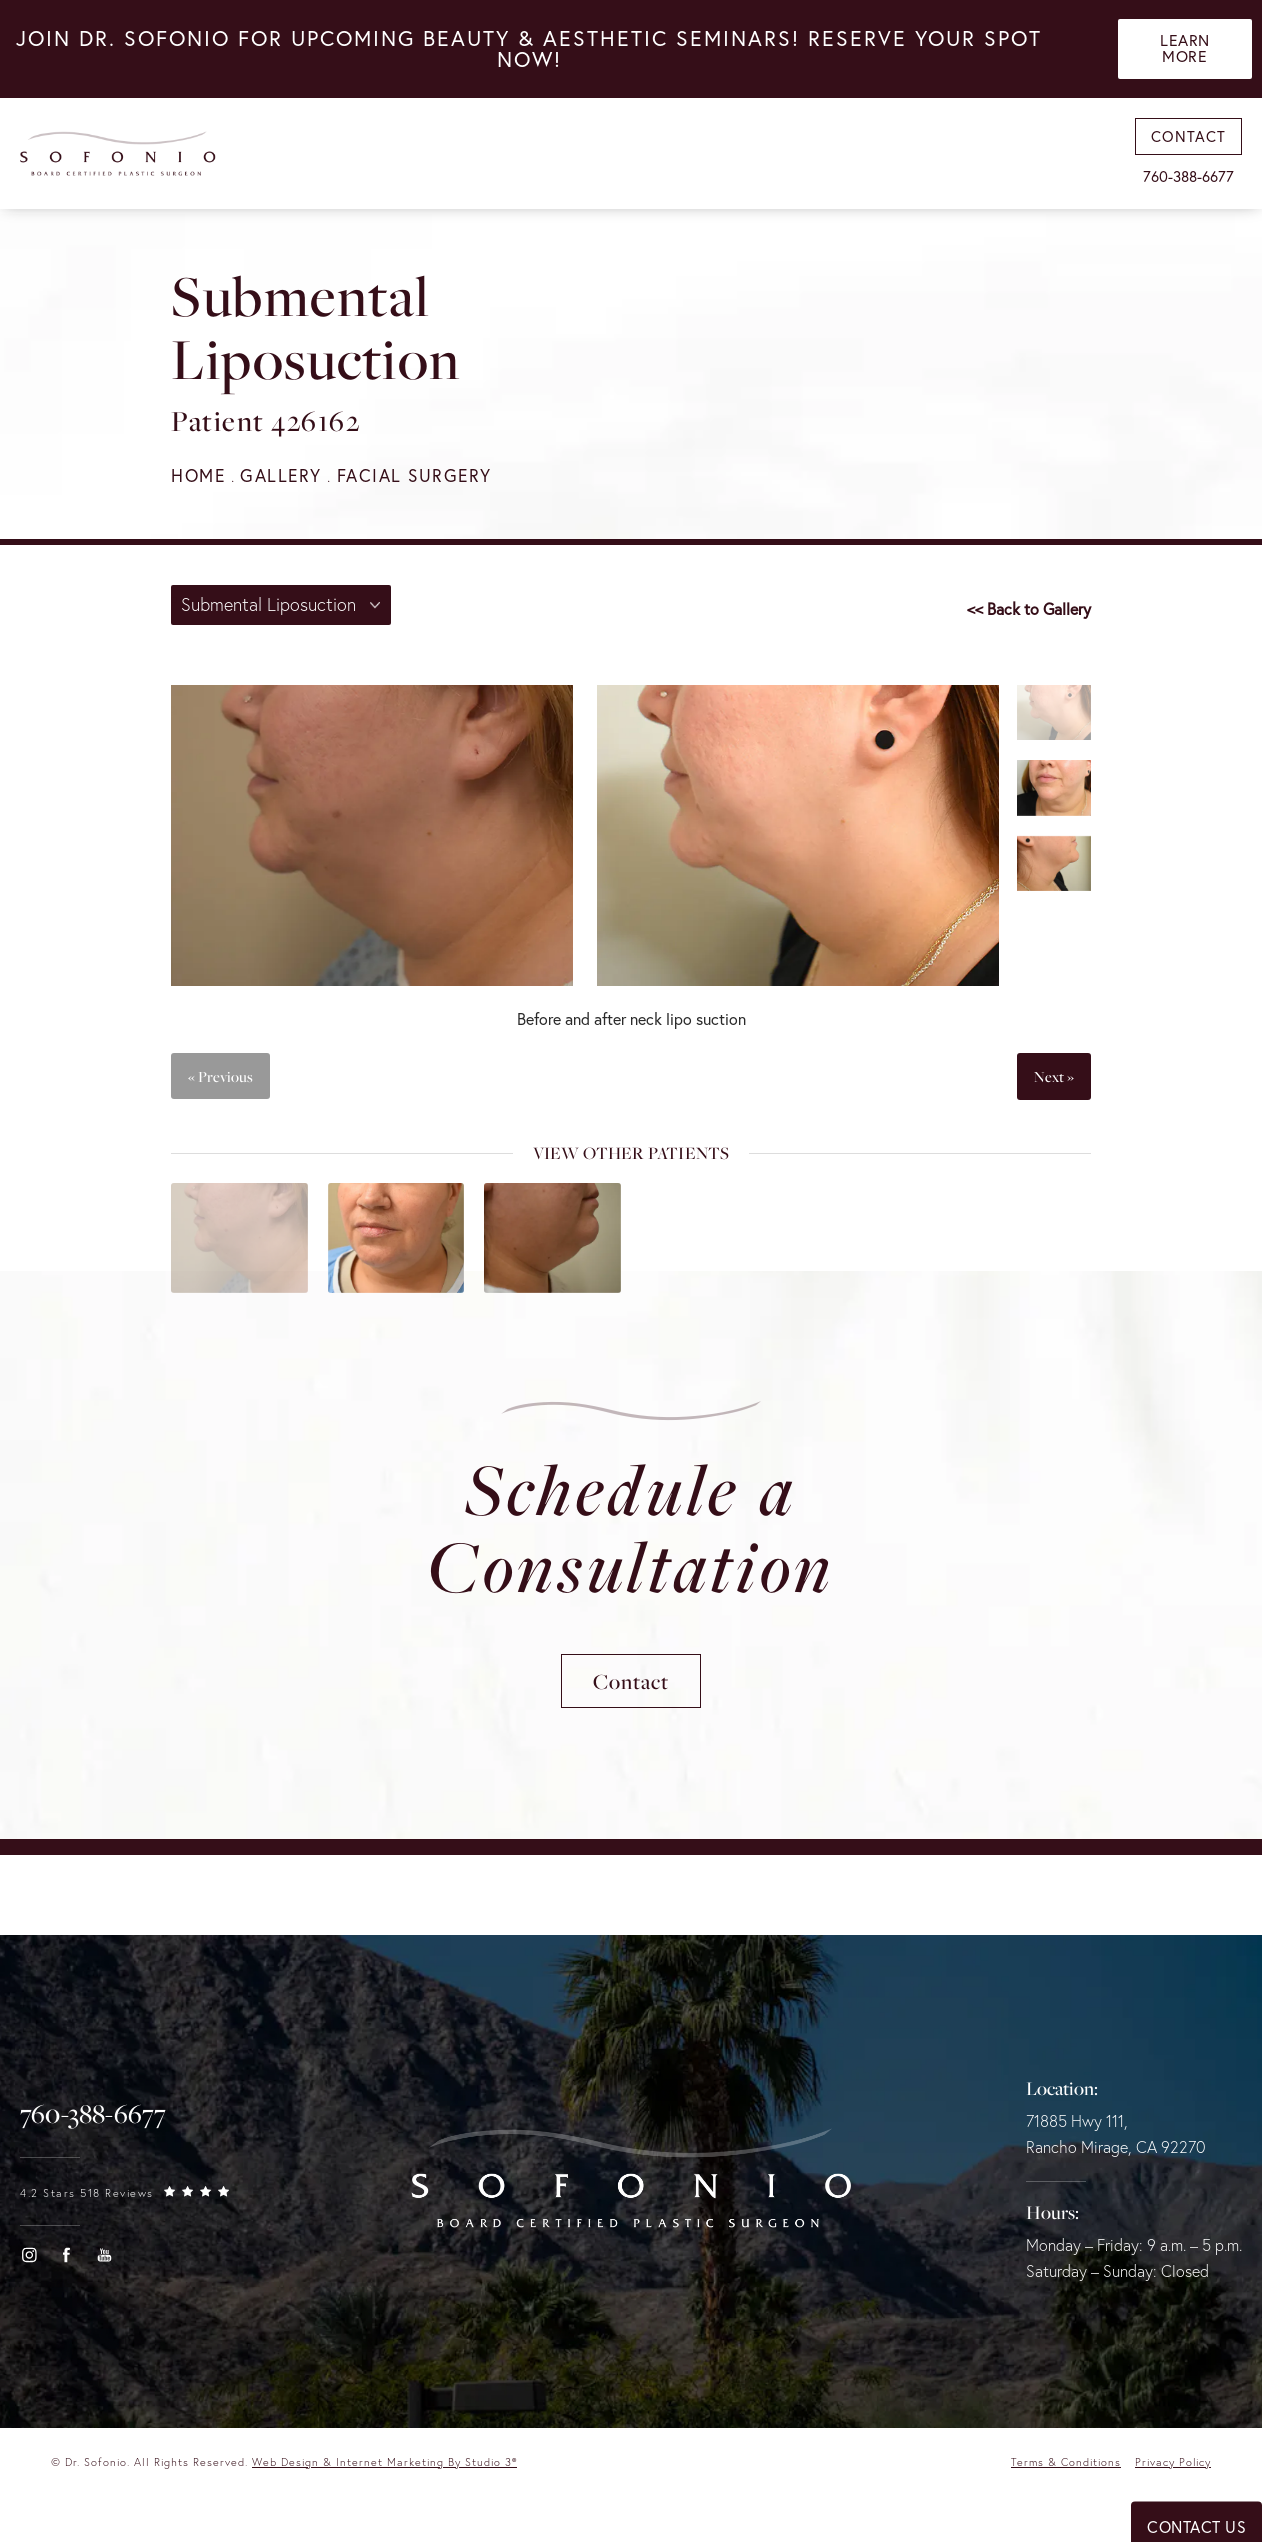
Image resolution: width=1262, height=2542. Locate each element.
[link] (93, 2122)
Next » (1054, 1077)
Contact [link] (1188, 140)
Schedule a (631, 1531)
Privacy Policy (1172, 2470)
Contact (631, 1688)
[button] (29, 2263)
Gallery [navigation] (285, 475)
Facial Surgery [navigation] (421, 475)
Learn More (1186, 51)
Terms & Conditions (1065, 2470)
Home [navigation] (199, 475)
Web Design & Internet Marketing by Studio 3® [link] (384, 2470)
